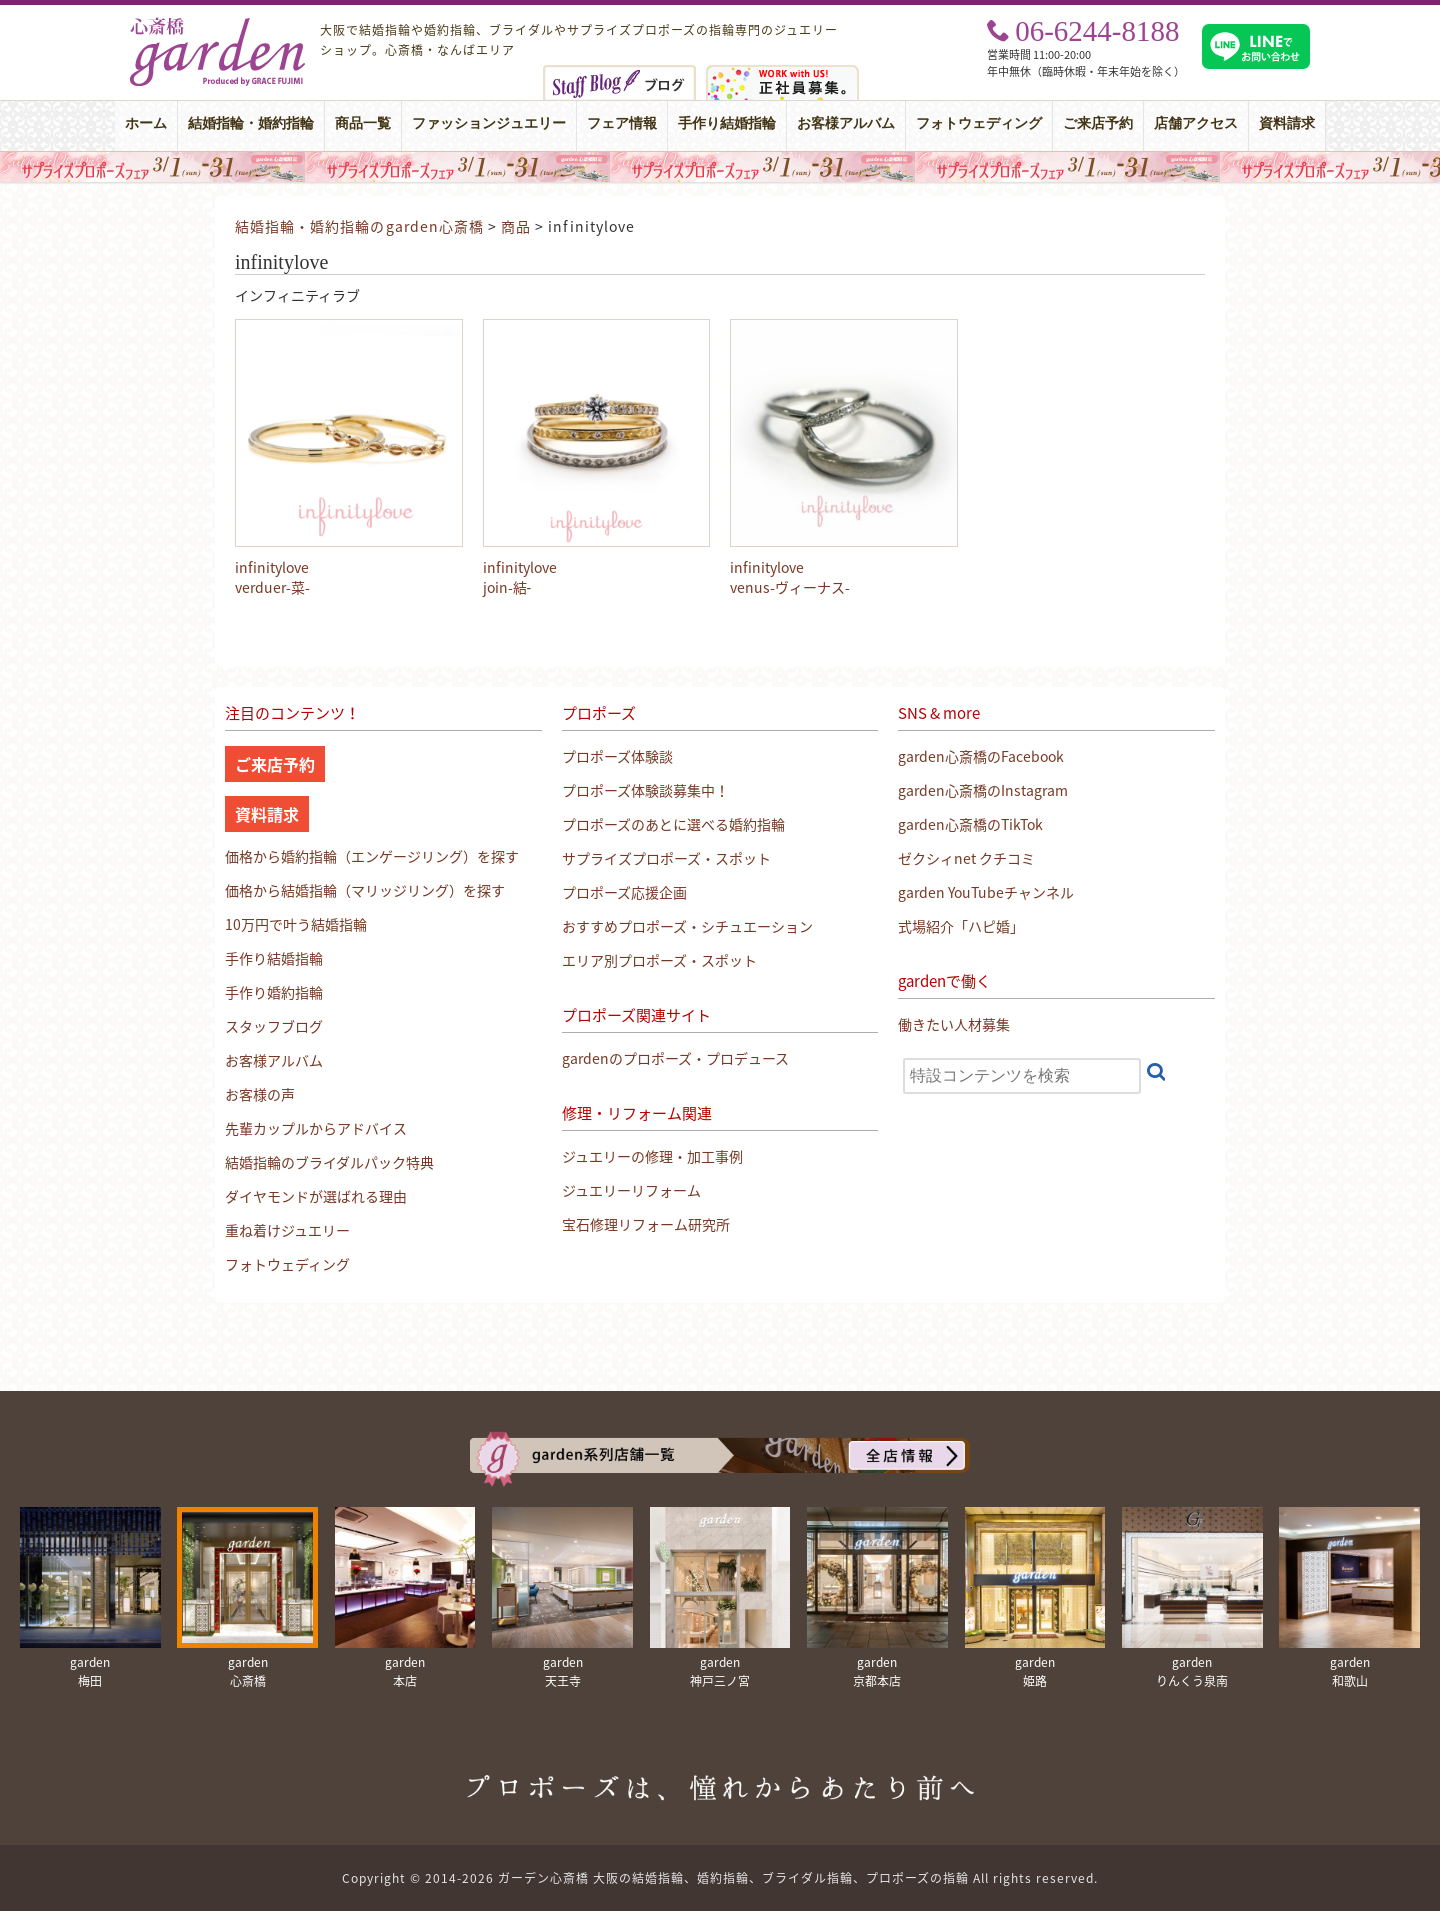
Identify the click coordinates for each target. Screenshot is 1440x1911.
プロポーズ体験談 (617, 756)
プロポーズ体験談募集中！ (645, 790)
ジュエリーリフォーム (631, 1190)
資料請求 (1287, 123)
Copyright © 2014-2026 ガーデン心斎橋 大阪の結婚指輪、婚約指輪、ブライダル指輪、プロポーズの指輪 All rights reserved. (720, 1878)
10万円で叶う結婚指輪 (296, 924)
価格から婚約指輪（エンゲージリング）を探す (372, 856)
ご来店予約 (1098, 123)
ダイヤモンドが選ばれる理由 (316, 1196)
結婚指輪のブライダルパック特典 (329, 1162)
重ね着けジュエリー (287, 1230)
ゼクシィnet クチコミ (966, 858)
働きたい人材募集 (954, 1024)
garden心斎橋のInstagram (983, 790)
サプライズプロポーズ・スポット (666, 858)
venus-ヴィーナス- (790, 587)
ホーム (146, 123)
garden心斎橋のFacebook (981, 756)
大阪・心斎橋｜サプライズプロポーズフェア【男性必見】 (720, 167)
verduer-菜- (272, 587)
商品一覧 (363, 123)
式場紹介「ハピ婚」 (961, 926)
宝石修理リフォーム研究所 (646, 1224)
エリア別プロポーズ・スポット (659, 960)
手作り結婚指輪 (727, 123)
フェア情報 (622, 123)
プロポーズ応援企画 (624, 892)
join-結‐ (507, 587)
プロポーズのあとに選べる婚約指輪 (673, 824)
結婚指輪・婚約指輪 (251, 123)
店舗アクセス (1196, 123)
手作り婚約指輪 (274, 992)
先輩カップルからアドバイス (316, 1128)
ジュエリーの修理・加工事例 (652, 1156)
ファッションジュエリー (489, 123)
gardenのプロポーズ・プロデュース (675, 1058)
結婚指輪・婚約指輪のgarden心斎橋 (359, 226)
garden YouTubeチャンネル (986, 892)
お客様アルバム (846, 123)
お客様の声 (260, 1094)
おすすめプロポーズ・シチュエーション (687, 926)
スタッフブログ (274, 1026)
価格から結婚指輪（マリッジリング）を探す (365, 890)
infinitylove (272, 567)
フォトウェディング (979, 123)
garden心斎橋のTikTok (970, 824)
